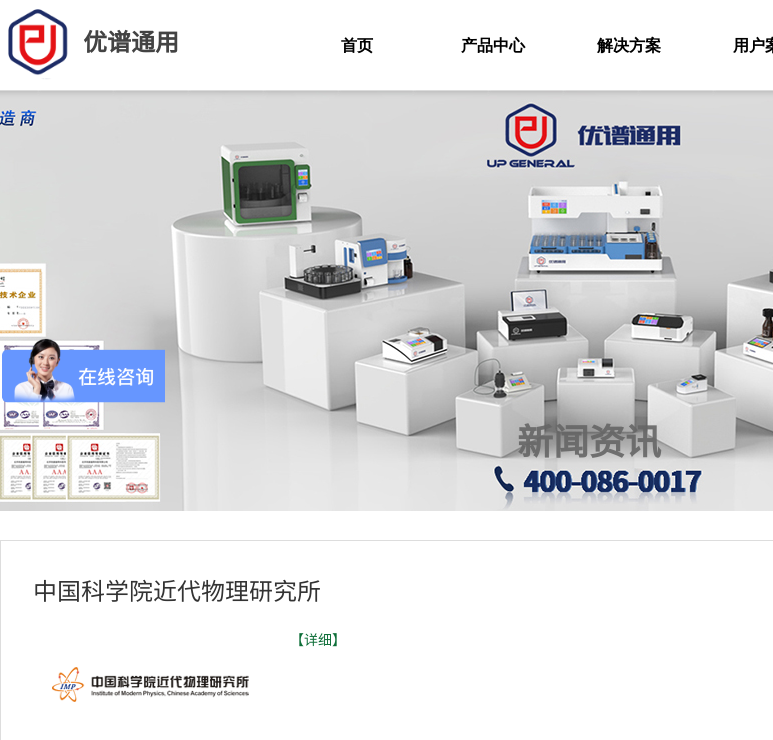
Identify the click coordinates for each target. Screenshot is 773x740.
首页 (357, 45)
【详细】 (318, 639)
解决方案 (629, 45)
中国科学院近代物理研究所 (177, 589)
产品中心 (493, 45)
